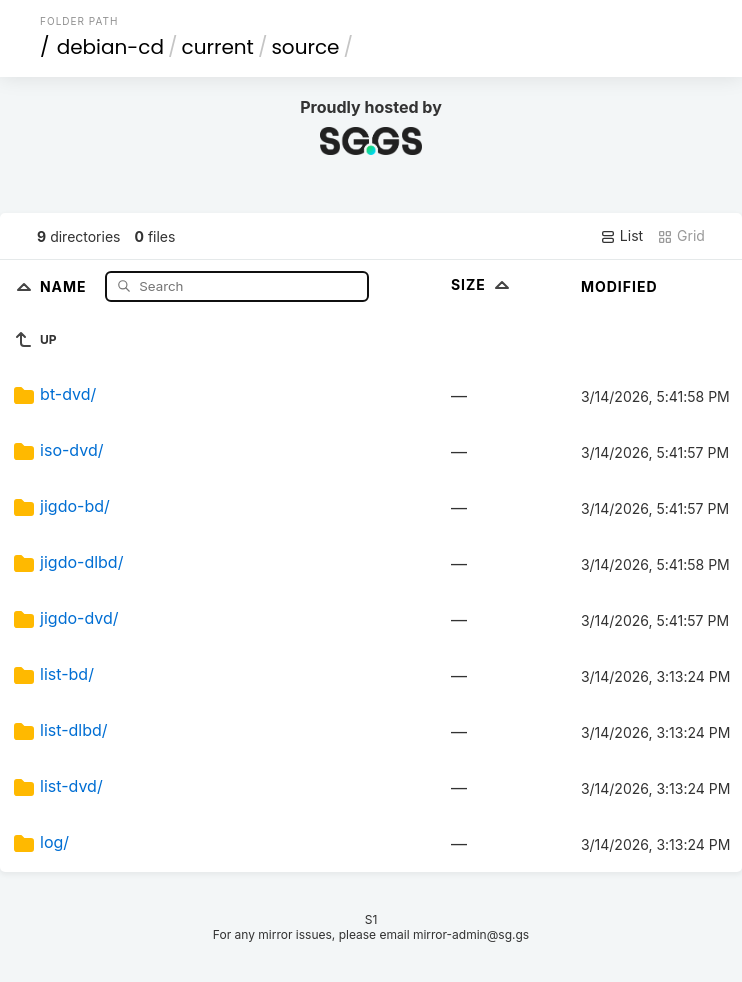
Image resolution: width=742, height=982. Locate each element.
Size (482, 284)
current (218, 47)
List (621, 236)
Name (65, 285)
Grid (681, 236)
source (305, 47)
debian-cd (110, 47)
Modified (619, 286)
